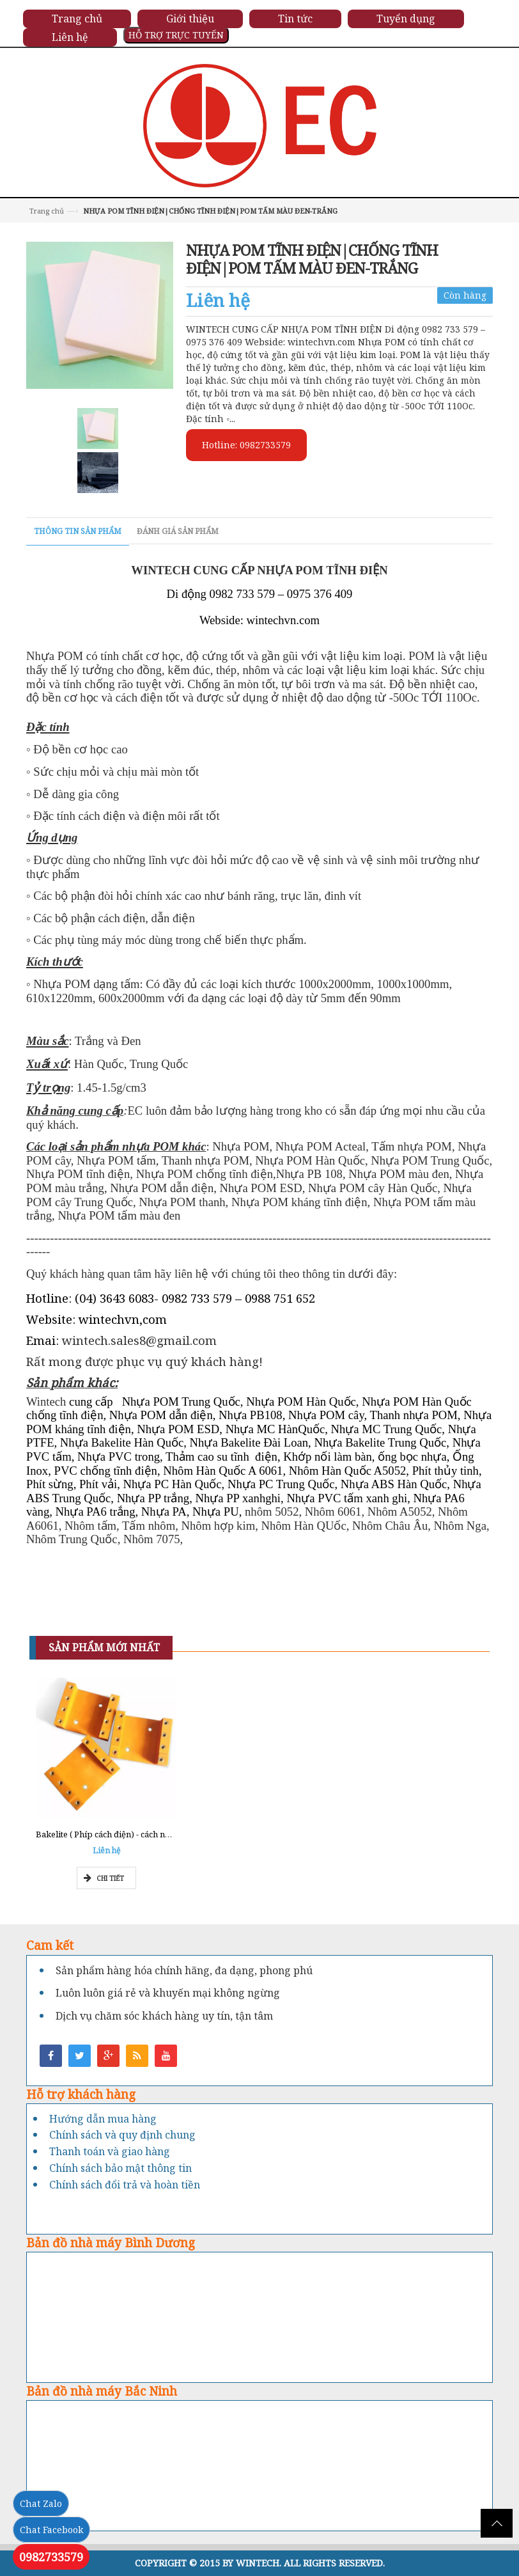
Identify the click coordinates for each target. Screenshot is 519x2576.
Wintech (46, 1401)
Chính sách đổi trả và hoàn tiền (124, 2185)
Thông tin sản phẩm (77, 531)
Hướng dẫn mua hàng (103, 2119)
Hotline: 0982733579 (246, 445)
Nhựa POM (56, 656)
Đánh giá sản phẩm (178, 531)
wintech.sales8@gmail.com (139, 1340)
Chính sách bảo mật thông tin (120, 2168)
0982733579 (51, 2556)
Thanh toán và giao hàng (109, 2151)
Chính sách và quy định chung (122, 2135)
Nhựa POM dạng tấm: (88, 984)
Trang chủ (46, 211)
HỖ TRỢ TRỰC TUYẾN (176, 35)
